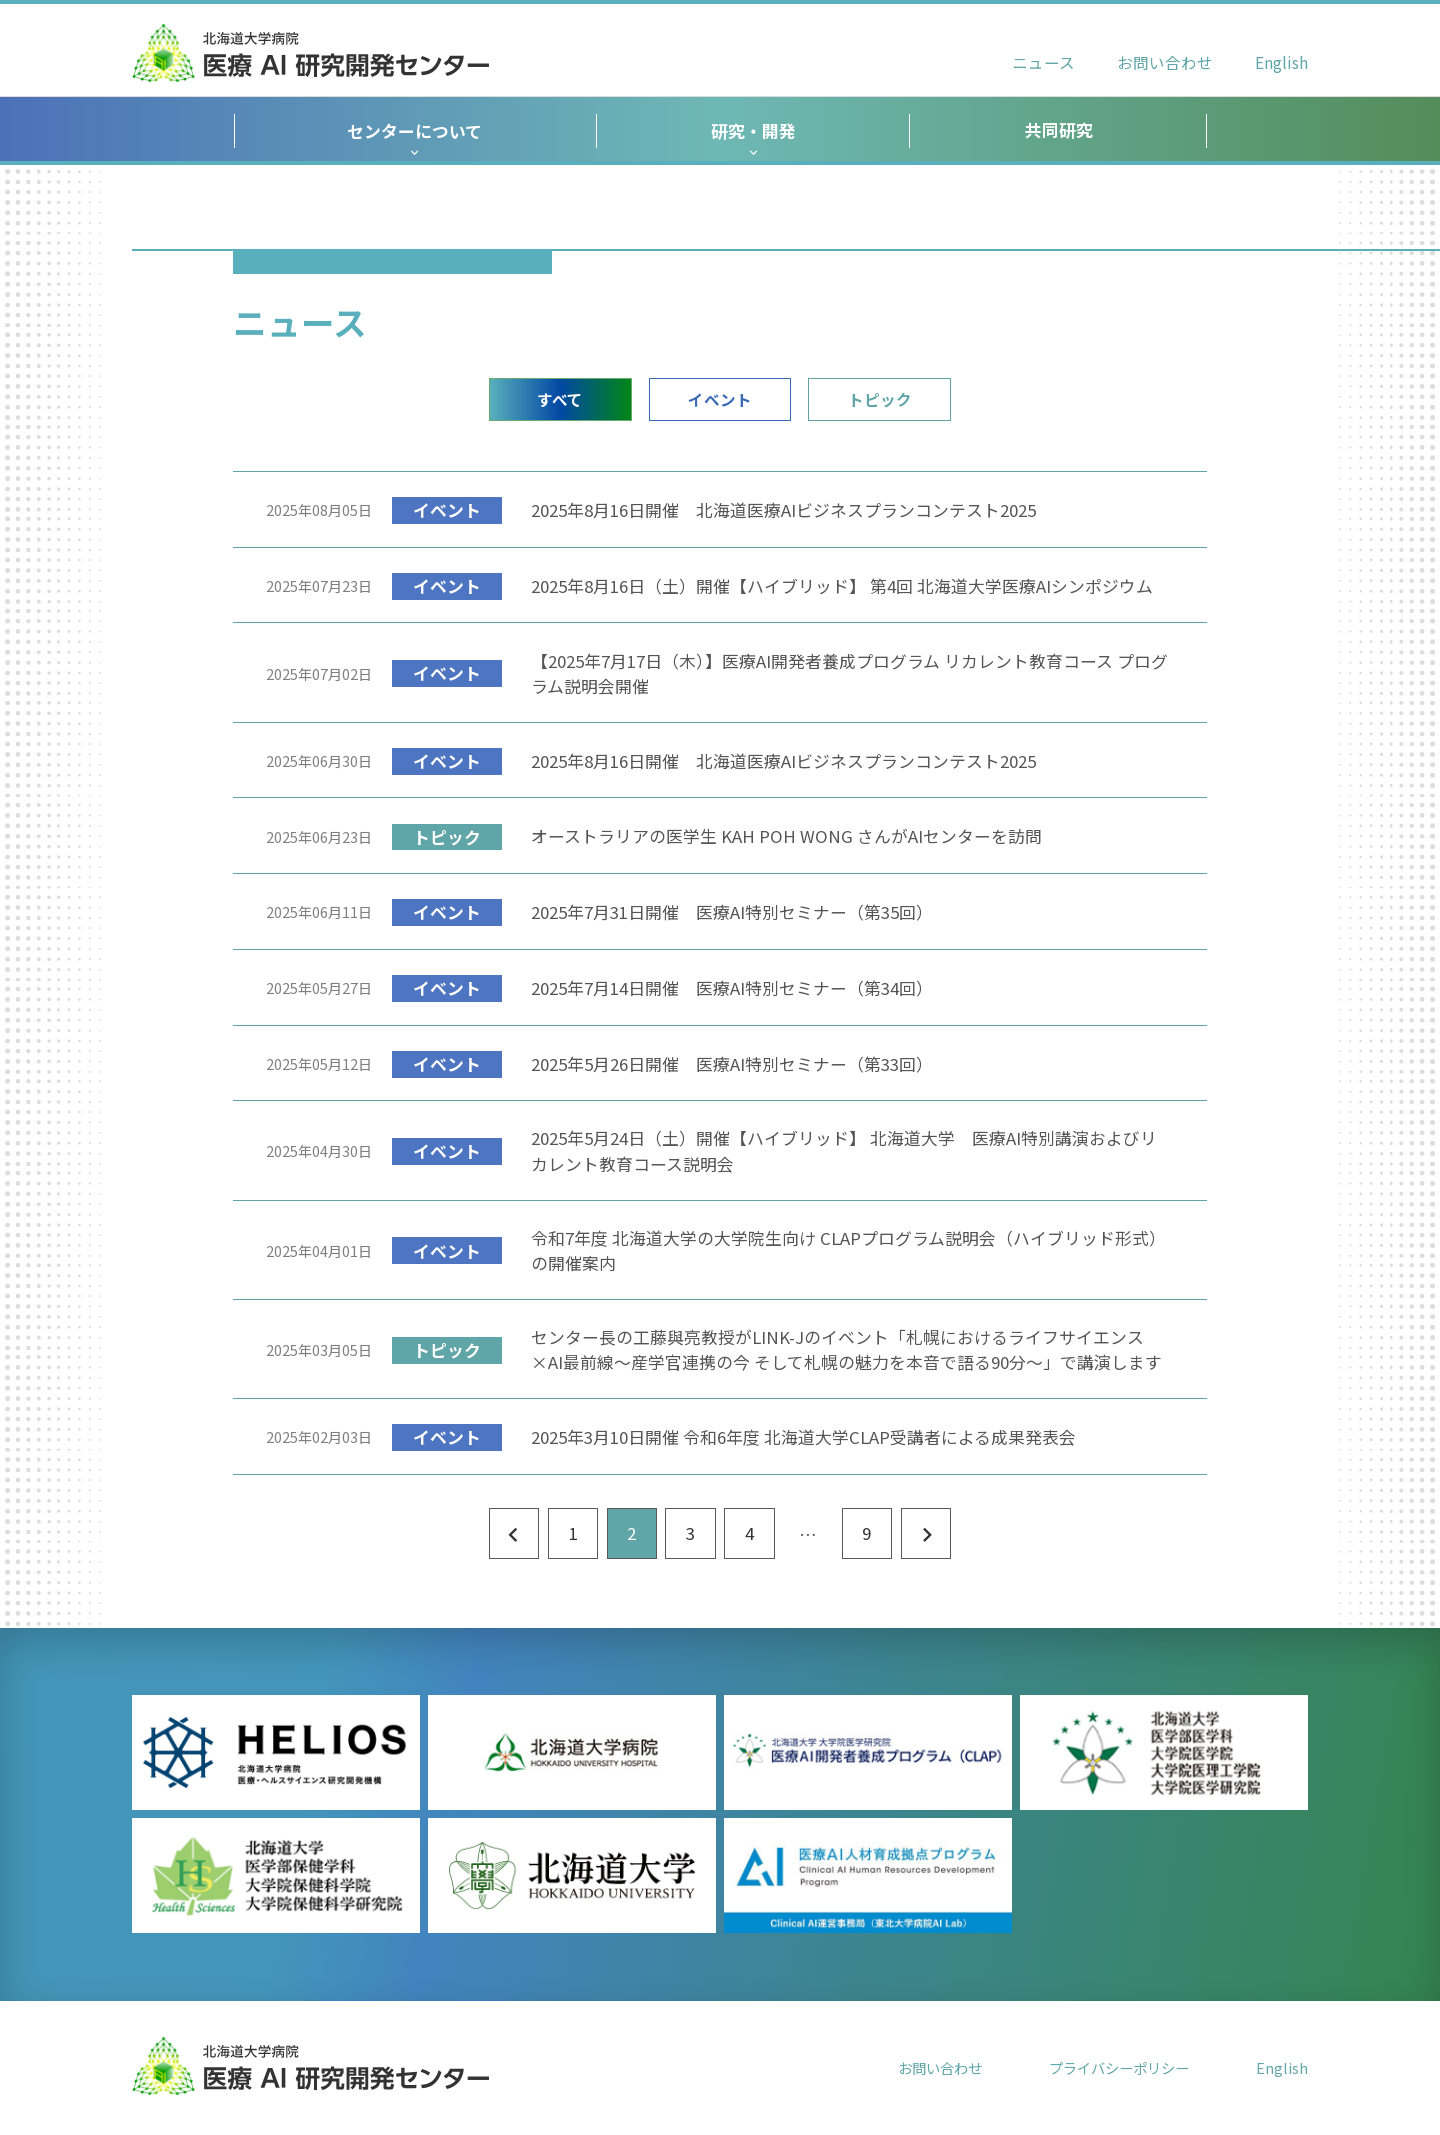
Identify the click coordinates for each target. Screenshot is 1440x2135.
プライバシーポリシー (1119, 2067)
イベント (720, 399)
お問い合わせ (1165, 62)
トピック (880, 399)
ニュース (1043, 62)
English (1281, 62)
